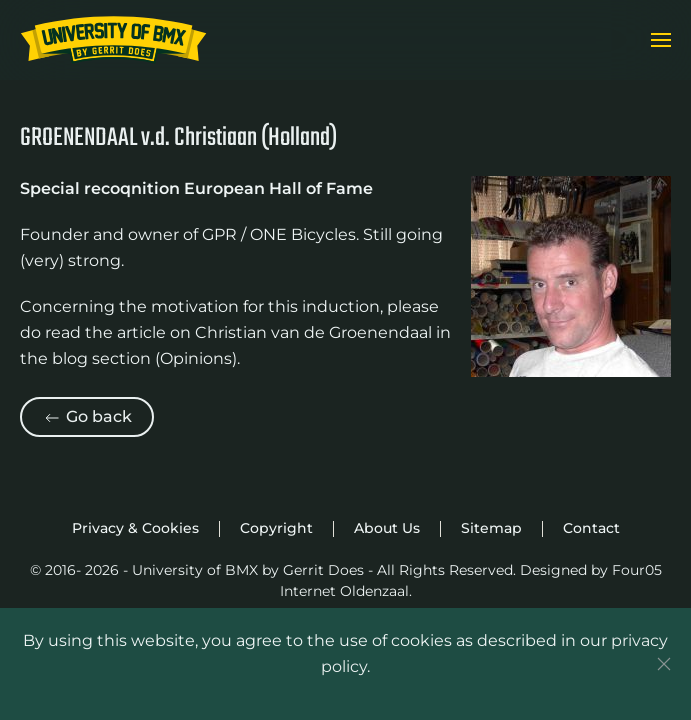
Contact (591, 528)
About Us (387, 528)
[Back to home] (113, 40)
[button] (661, 40)
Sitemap (491, 528)
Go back (87, 417)
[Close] (664, 664)
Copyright (276, 528)
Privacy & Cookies (135, 528)
